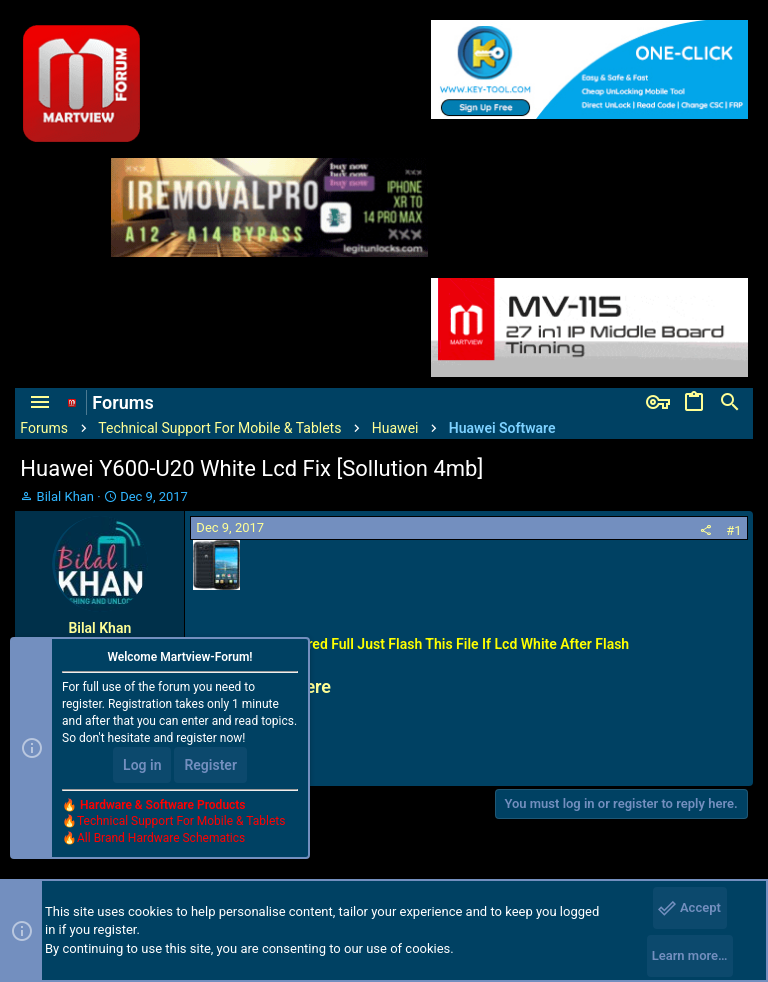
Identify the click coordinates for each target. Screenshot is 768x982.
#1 (733, 530)
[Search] (730, 403)
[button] (40, 403)
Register (210, 765)
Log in (142, 765)
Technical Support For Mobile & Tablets (181, 821)
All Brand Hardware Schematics (161, 838)
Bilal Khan (65, 496)
